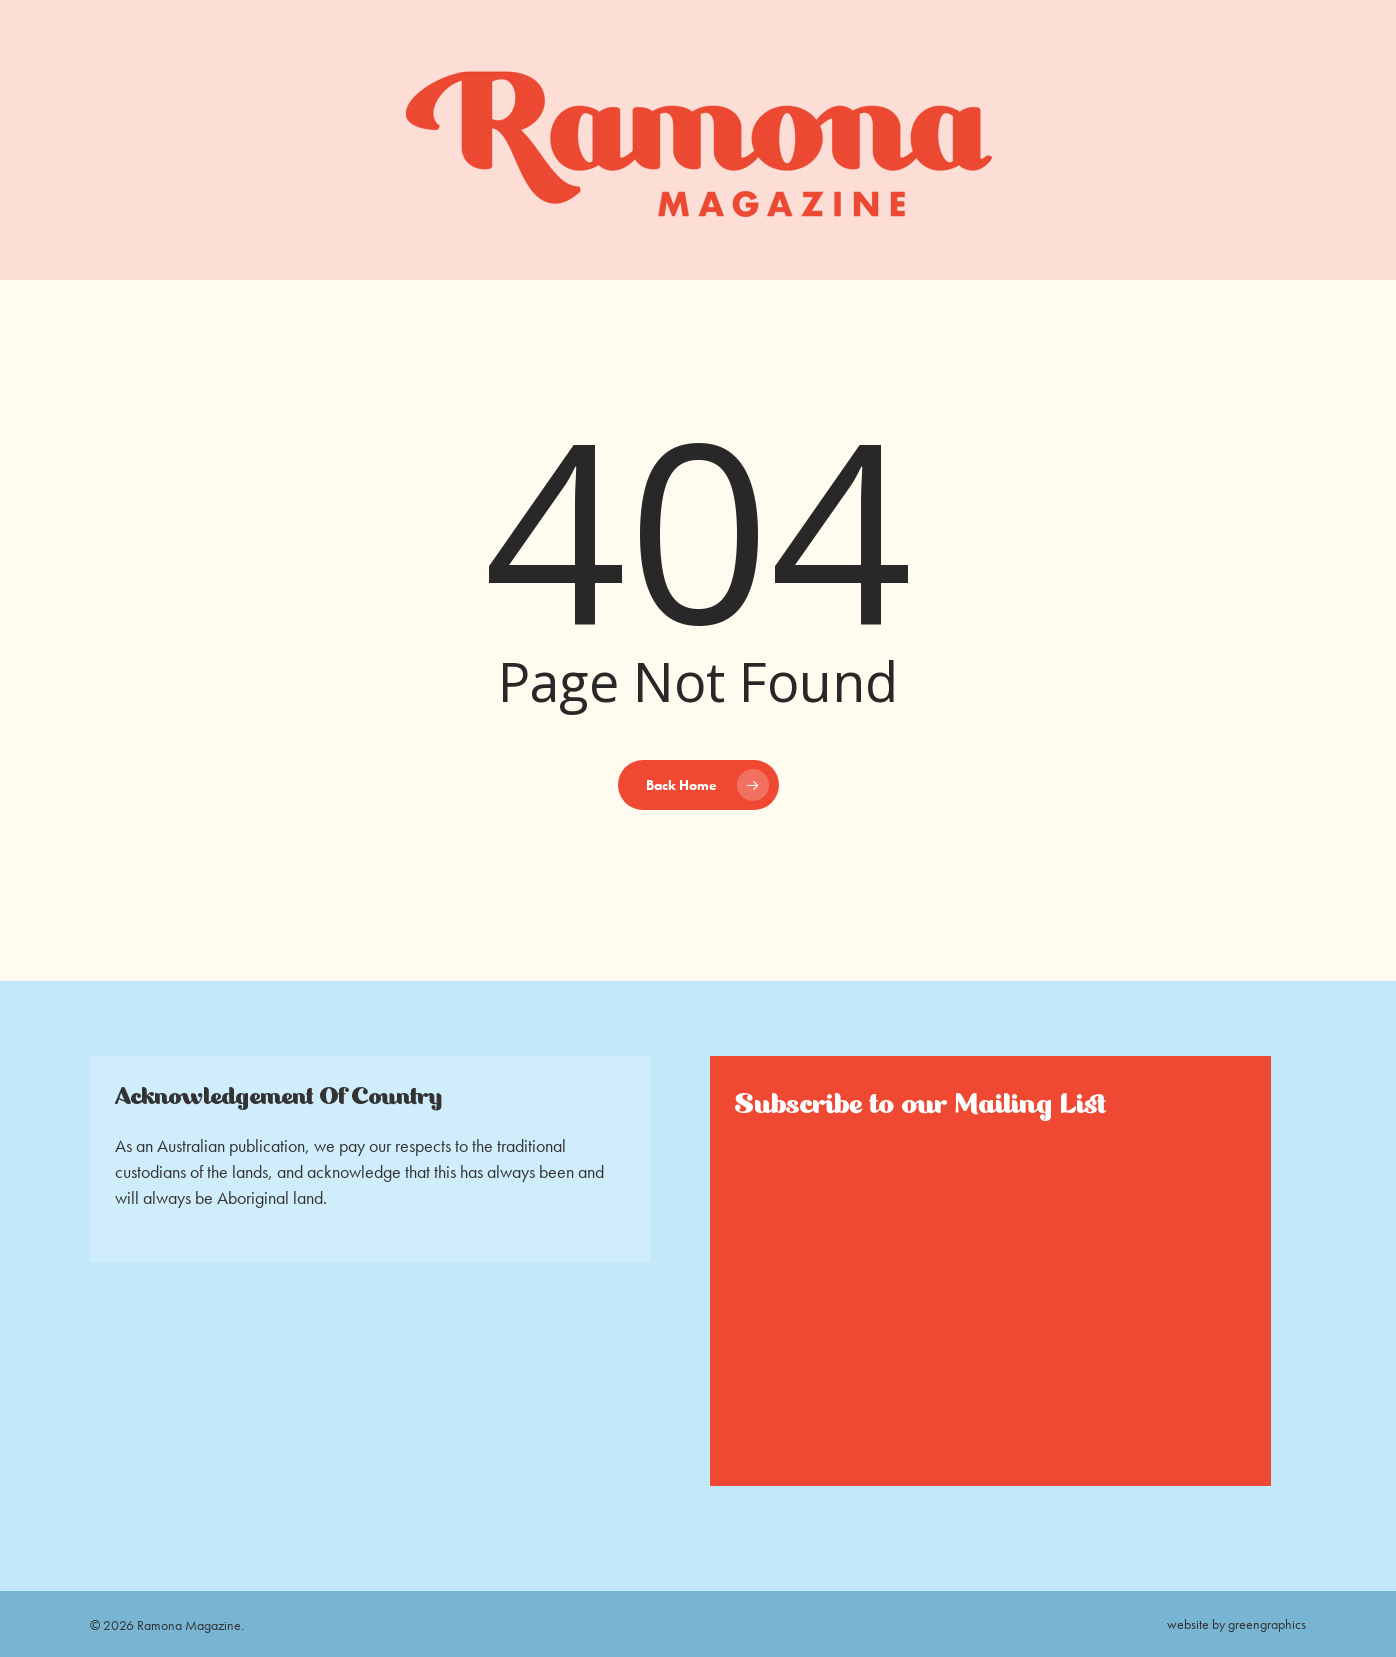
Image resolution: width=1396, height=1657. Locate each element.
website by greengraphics (1236, 1624)
